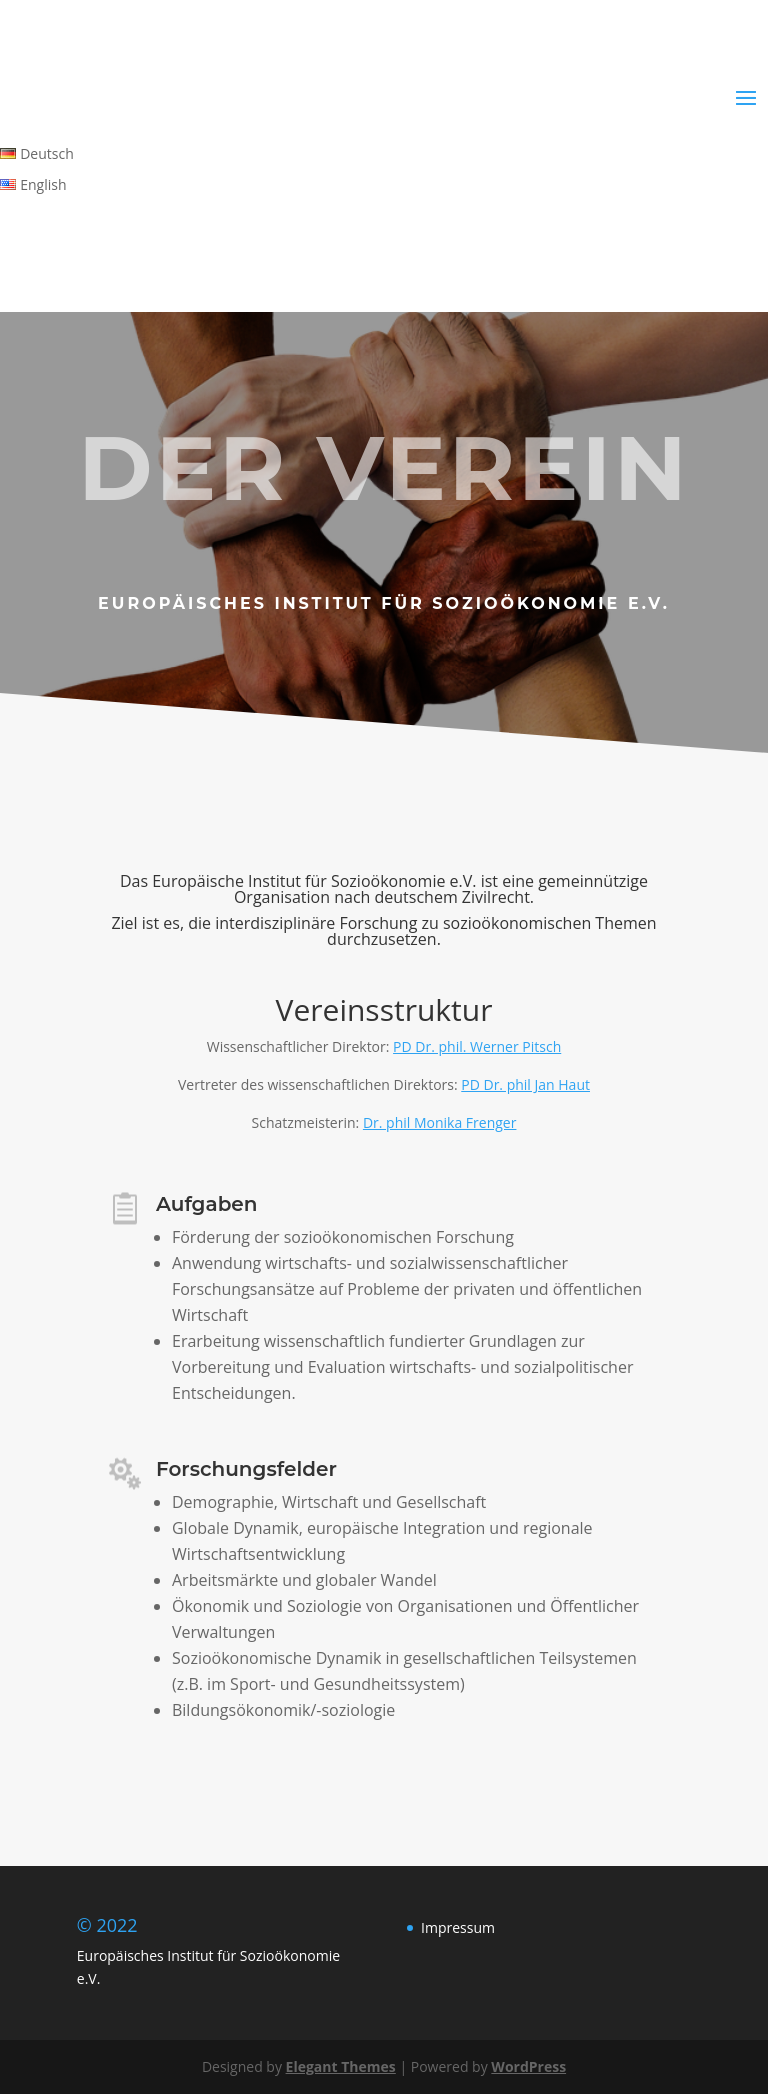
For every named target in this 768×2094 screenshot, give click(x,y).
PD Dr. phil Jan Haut (525, 1084)
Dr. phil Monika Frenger (440, 1122)
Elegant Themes (341, 2066)
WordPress (528, 2066)
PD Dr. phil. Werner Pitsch (477, 1046)
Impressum (458, 1927)
